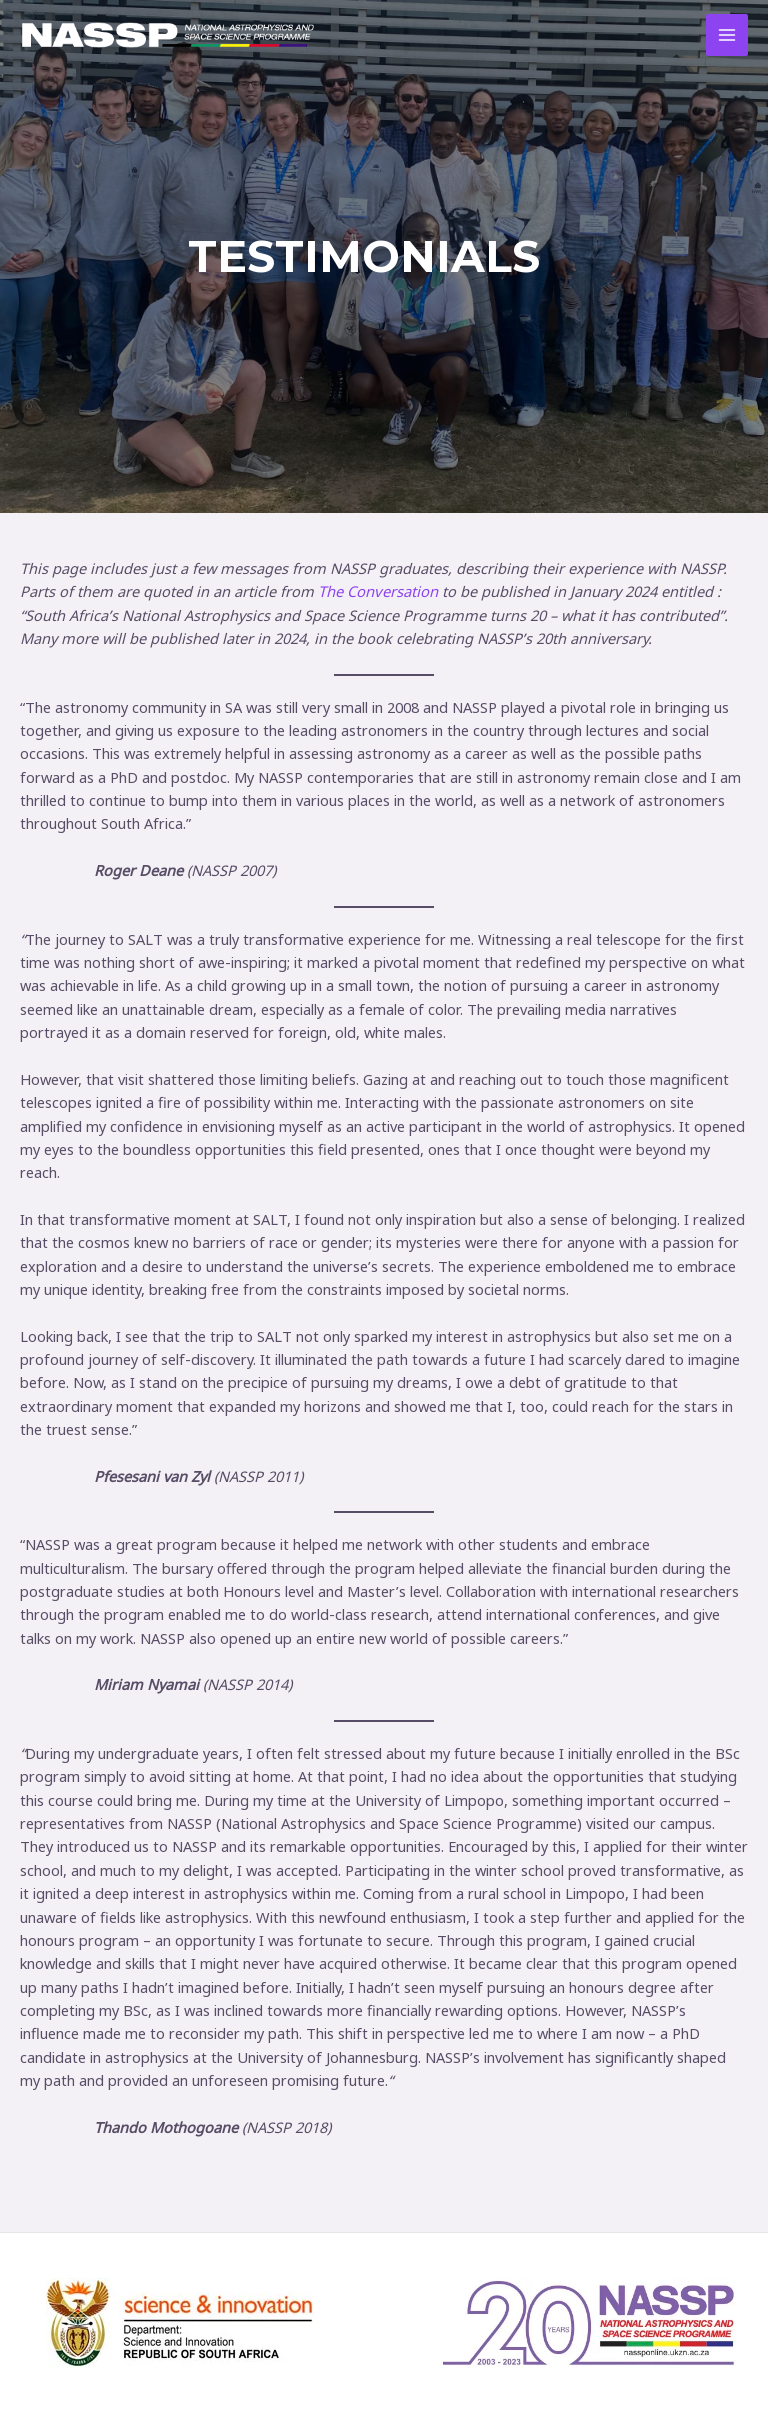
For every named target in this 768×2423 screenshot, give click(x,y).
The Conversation (377, 591)
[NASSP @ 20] (168, 35)
